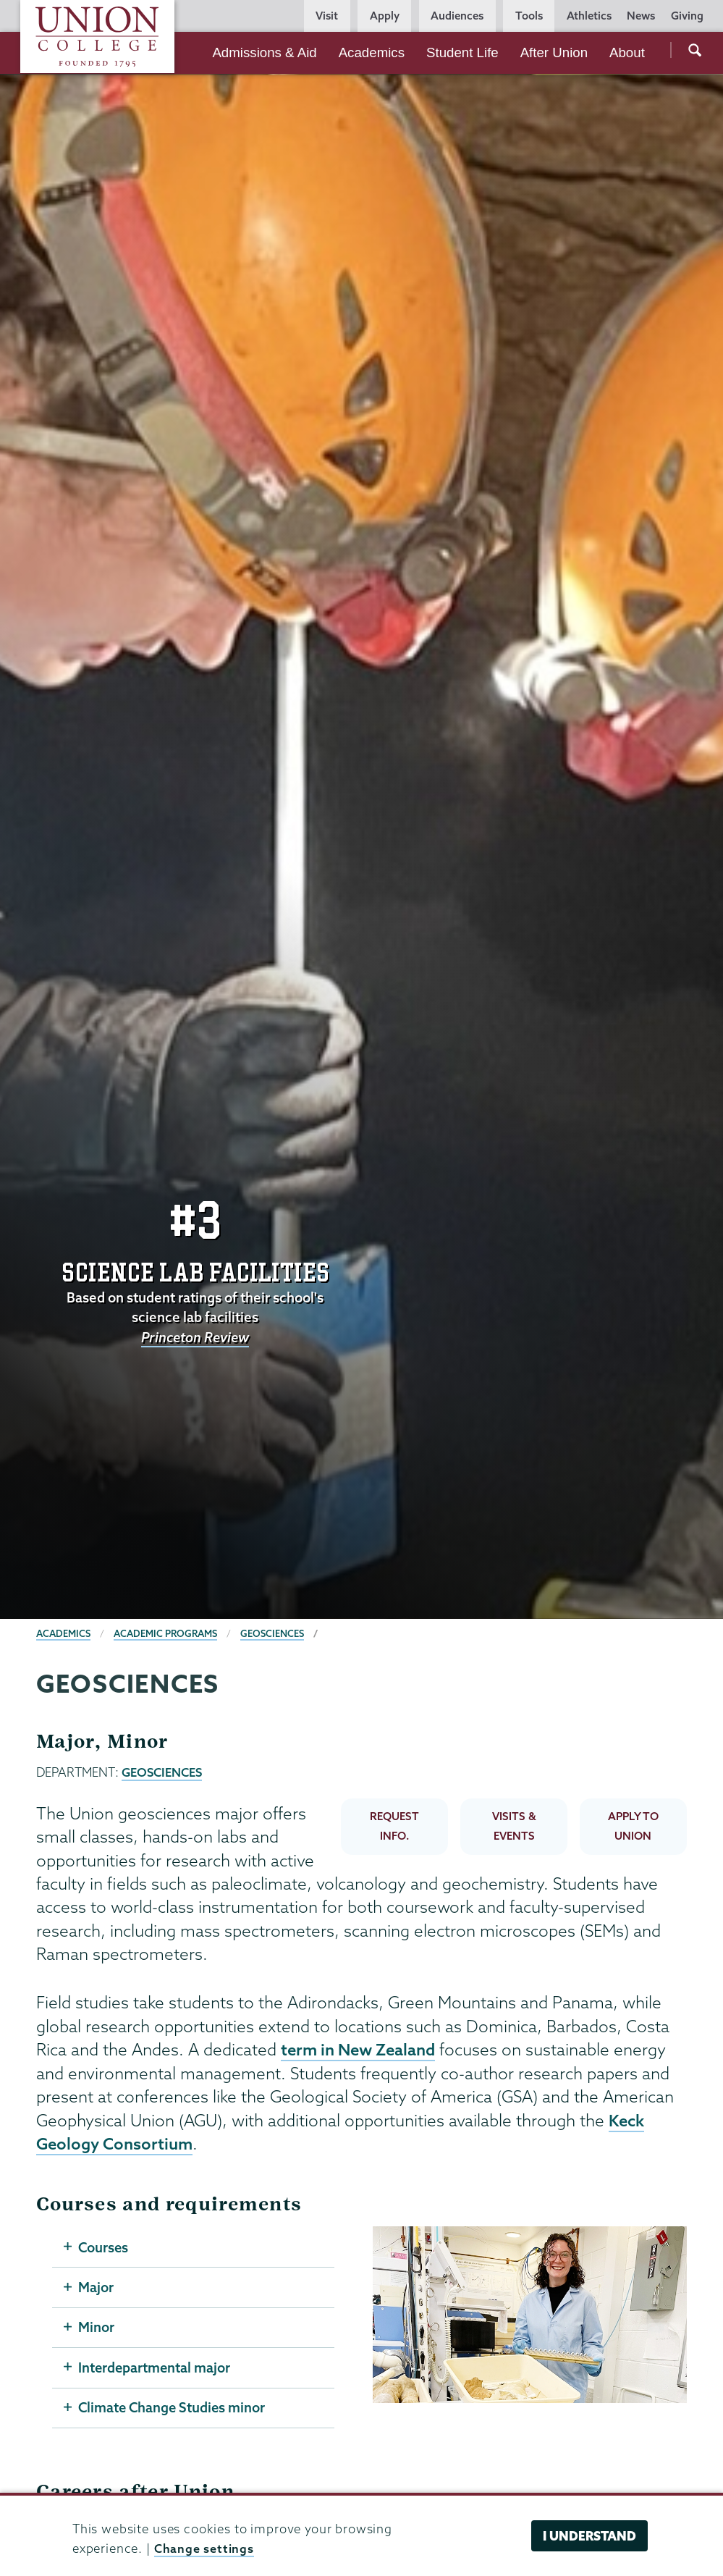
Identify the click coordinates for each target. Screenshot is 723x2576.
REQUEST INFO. (394, 1825)
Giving (687, 15)
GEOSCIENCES (162, 1772)
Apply (384, 15)
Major (96, 2287)
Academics (372, 52)
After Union (554, 52)
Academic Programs (166, 1633)
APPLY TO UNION (633, 1825)
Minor (96, 2327)
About (627, 52)
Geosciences (273, 1633)
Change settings (204, 2548)
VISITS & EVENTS (514, 1825)
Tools (529, 15)
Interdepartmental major (155, 2368)
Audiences (457, 15)
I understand (589, 2535)
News (641, 15)
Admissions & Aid (264, 52)
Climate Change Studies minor (173, 2408)
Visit (327, 15)
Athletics (589, 15)
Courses (104, 2246)
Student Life (462, 52)
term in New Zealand (360, 2048)
